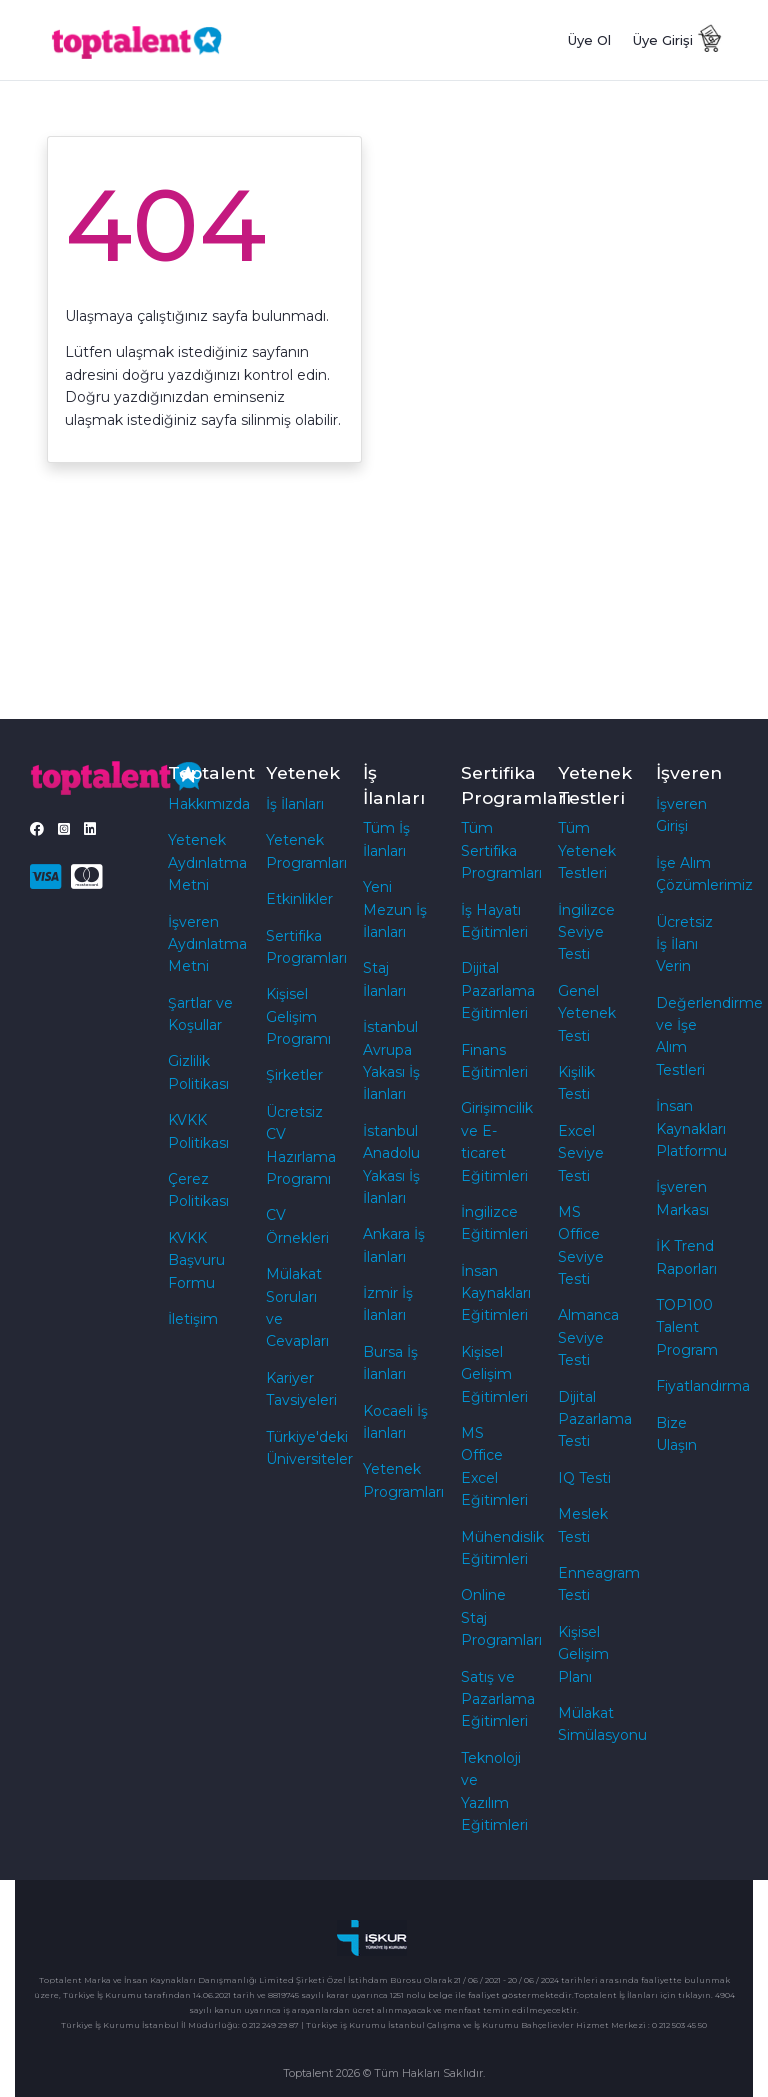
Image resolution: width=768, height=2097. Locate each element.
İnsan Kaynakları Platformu (691, 1128)
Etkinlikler (299, 899)
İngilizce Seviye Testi (586, 932)
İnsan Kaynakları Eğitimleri (496, 1293)
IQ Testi (584, 1478)
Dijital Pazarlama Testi (595, 1419)
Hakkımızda (209, 804)
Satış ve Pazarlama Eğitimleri (498, 1699)
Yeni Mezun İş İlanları (395, 909)
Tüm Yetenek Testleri (587, 850)
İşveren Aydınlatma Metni (207, 944)
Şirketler (294, 1075)
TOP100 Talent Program (687, 1327)
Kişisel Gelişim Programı (298, 1016)
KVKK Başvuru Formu (196, 1260)
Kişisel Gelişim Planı (583, 1654)
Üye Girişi (663, 40)
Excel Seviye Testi (581, 1153)
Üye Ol (589, 40)
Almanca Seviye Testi (588, 1337)
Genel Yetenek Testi (587, 1013)
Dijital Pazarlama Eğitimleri (498, 990)
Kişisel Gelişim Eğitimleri (494, 1374)
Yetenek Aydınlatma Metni (207, 862)
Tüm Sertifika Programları (501, 850)
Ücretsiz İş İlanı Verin (684, 944)
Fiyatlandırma (703, 1386)
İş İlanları (295, 804)
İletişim (193, 1319)
